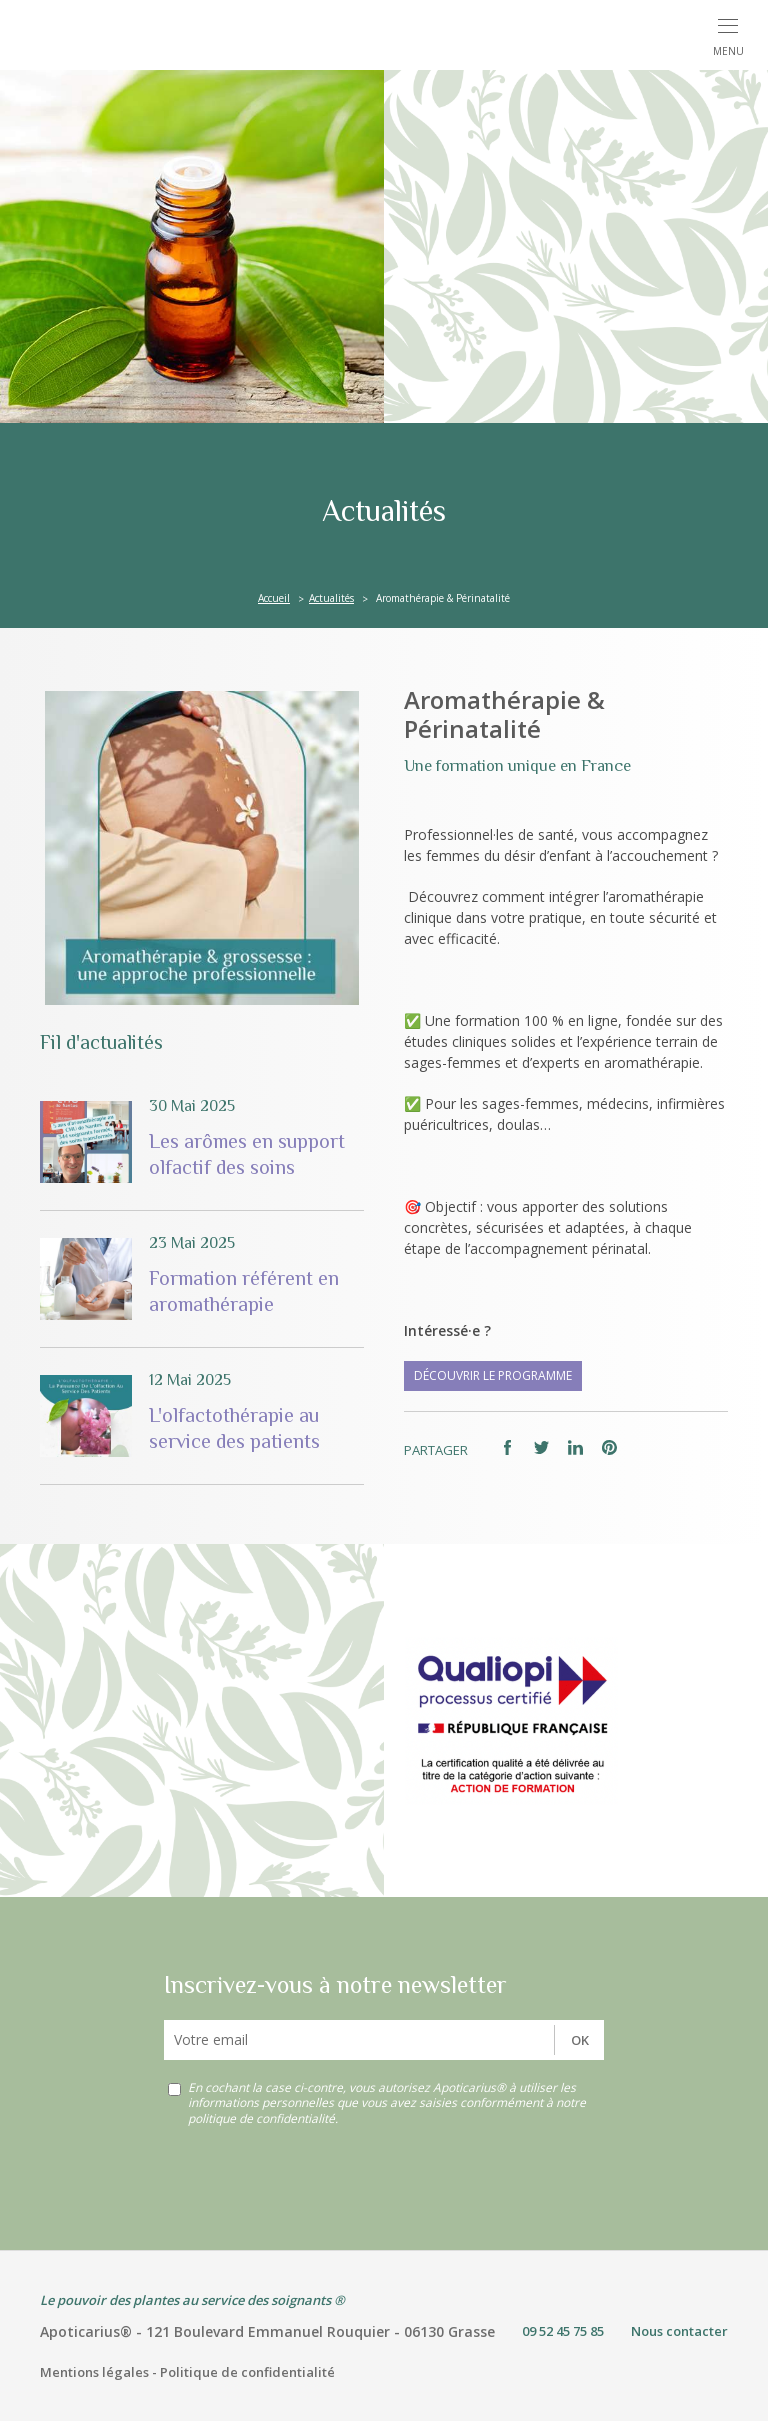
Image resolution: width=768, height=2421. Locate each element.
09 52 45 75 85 (563, 2331)
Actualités (331, 598)
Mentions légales (94, 2372)
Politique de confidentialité (247, 2372)
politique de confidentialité (261, 2118)
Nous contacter (679, 2331)
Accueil (274, 598)
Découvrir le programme (493, 1375)
